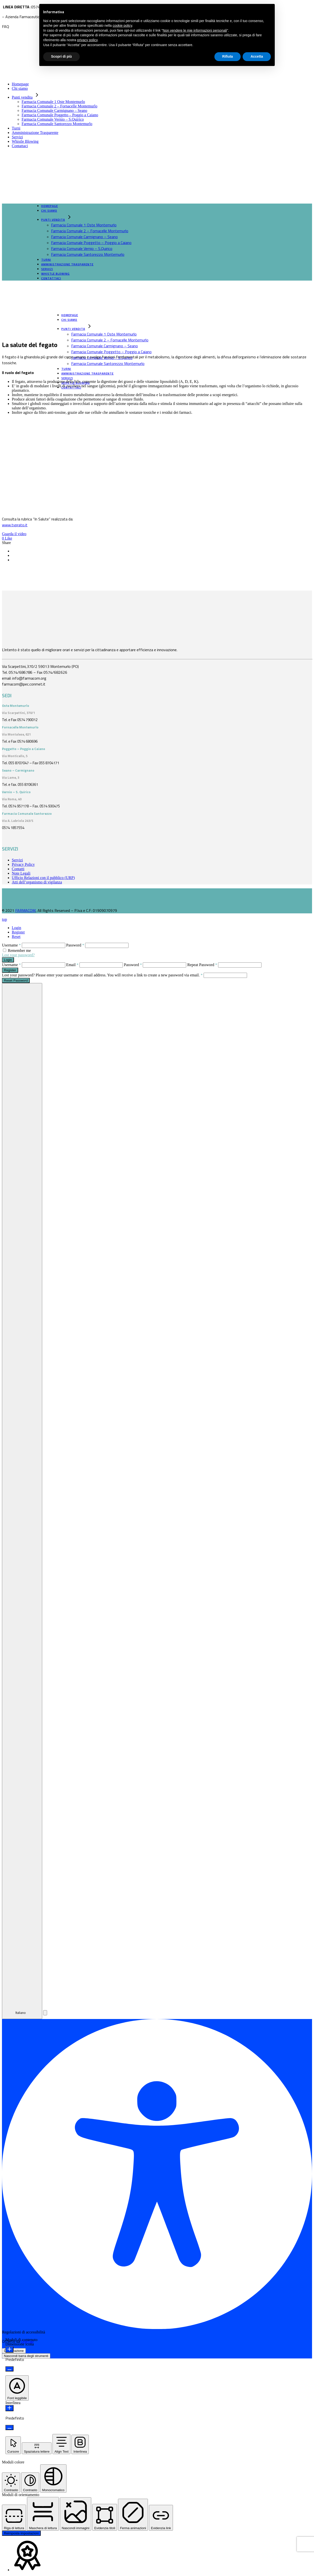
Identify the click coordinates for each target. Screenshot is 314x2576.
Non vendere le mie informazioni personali (195, 30)
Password (75, 945)
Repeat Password (202, 965)
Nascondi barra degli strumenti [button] (26, 2356)
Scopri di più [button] (61, 56)
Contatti (18, 869)
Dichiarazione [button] (14, 2351)
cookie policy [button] (122, 25)
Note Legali (21, 873)
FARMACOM (25, 910)
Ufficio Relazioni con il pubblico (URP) (43, 878)
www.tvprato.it (14, 525)
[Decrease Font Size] (9, 2368)
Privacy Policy (23, 864)
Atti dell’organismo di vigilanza (37, 882)
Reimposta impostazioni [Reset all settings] (21, 2533)
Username (11, 945)
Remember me (19, 950)
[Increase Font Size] (9, 2349)
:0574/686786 (28, 7)
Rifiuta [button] (227, 56)
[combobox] (22, 1501)
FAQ (5, 26)
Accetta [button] (256, 56)
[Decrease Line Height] (9, 2427)
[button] (14, 534)
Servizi (17, 860)
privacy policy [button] (87, 40)
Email (72, 965)
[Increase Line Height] (9, 2408)
